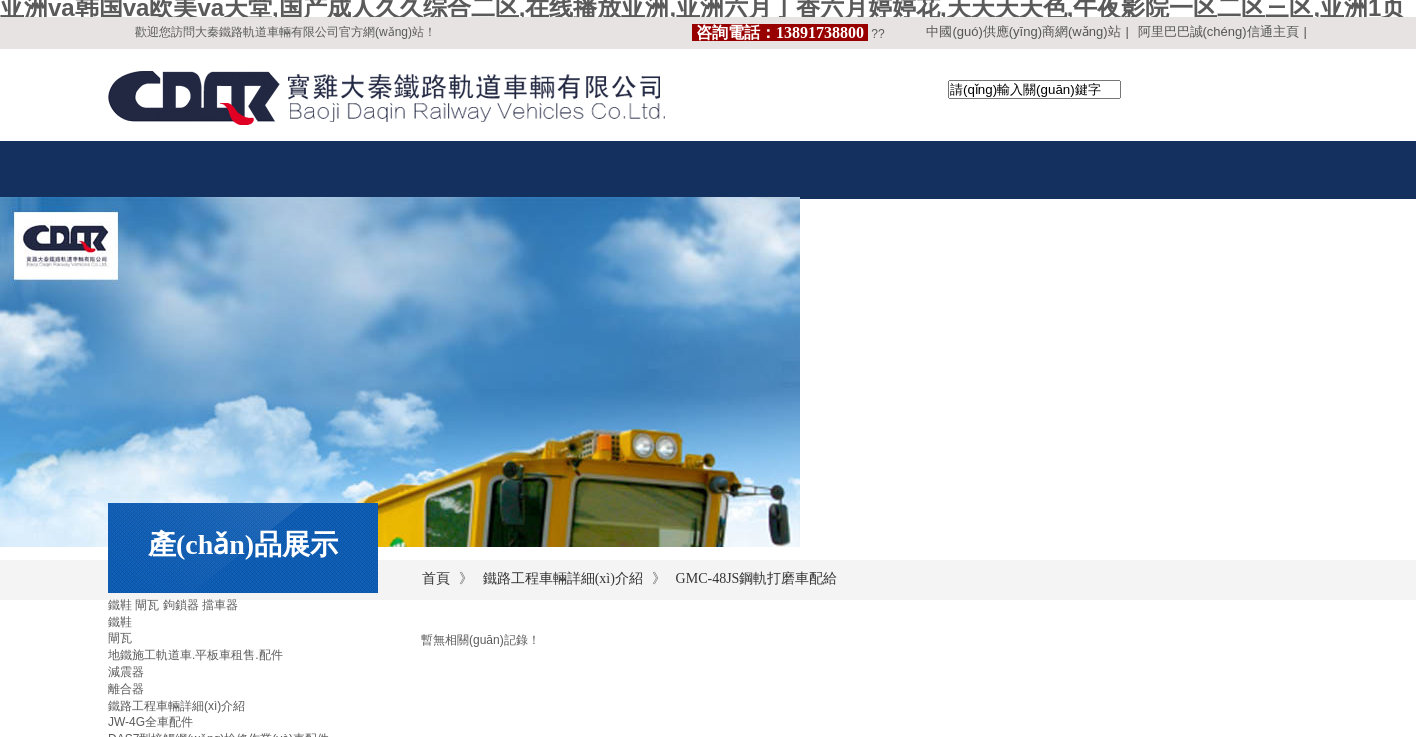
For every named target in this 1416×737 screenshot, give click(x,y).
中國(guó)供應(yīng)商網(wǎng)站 (1023, 31)
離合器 (126, 689)
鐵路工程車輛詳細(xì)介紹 (563, 578)
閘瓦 (120, 638)
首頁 (436, 578)
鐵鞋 (120, 622)
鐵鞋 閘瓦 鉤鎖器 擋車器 (173, 605)
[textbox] (1034, 89)
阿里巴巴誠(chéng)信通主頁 (1218, 31)
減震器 (126, 672)
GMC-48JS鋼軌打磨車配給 (757, 578)
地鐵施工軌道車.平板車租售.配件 (195, 655)
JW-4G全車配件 (150, 722)
